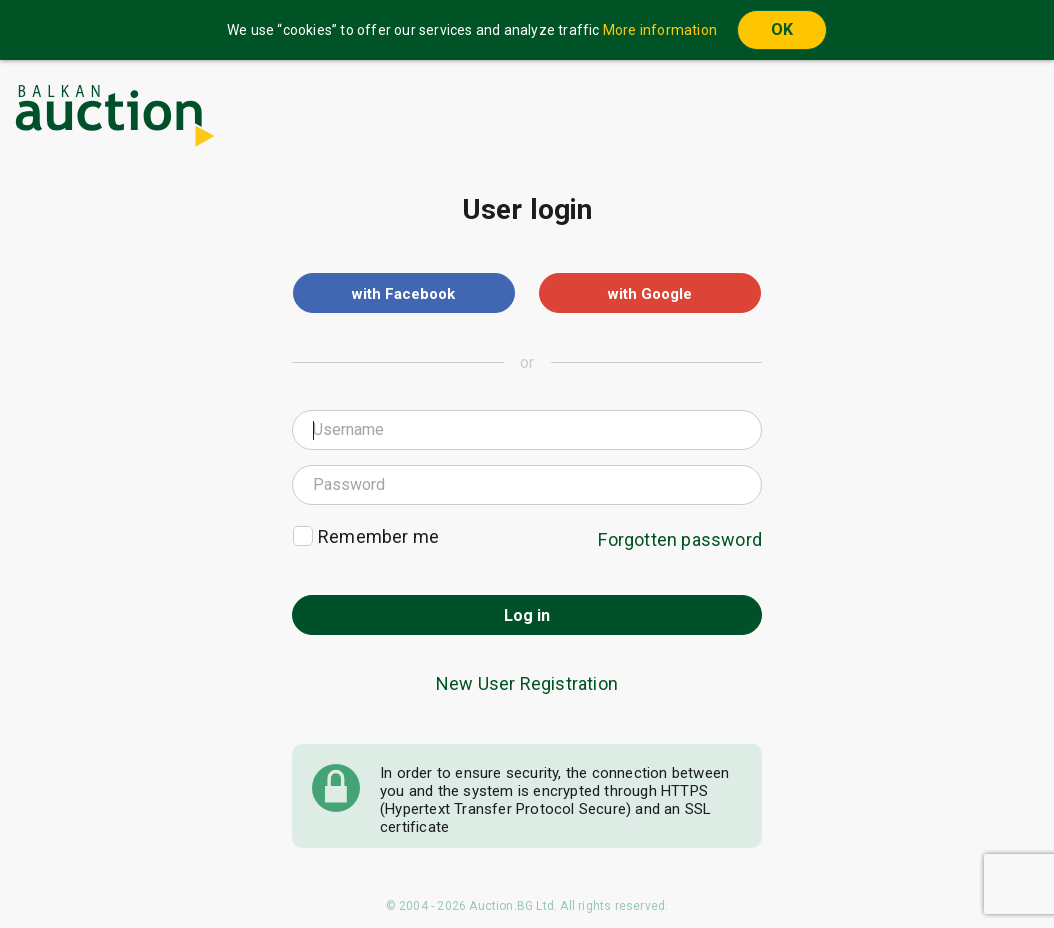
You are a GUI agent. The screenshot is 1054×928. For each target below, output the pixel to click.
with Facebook (403, 294)
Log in (527, 615)
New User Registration (527, 683)
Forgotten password (680, 539)
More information (660, 30)
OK (782, 29)
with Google (650, 294)
